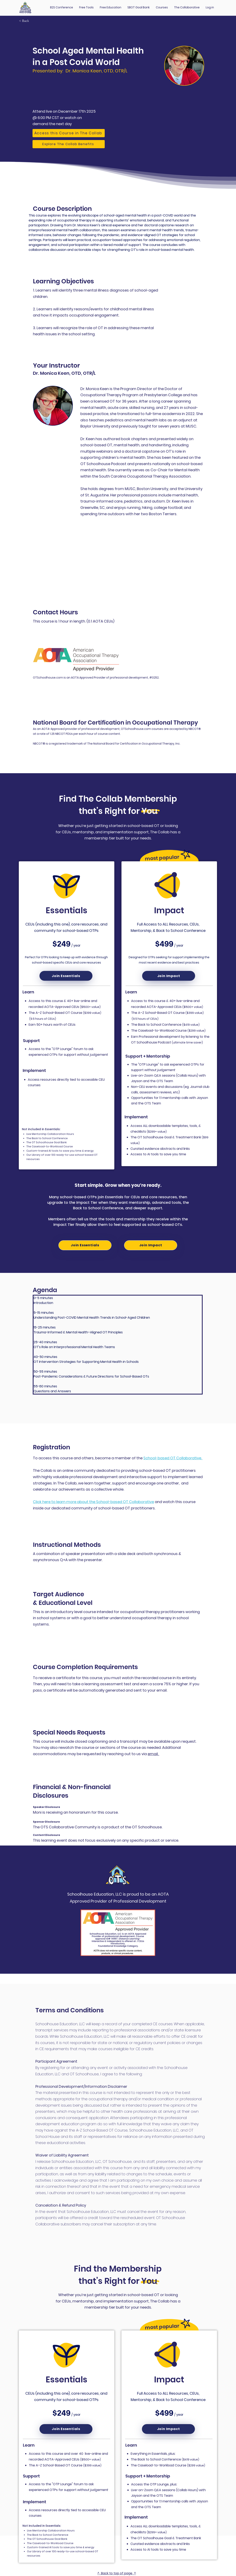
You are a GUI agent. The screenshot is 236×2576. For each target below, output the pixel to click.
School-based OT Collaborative (172, 1458)
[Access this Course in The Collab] (69, 133)
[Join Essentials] (65, 976)
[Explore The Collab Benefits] (69, 144)
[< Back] (25, 21)
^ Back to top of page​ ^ (116, 2573)
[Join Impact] (168, 976)
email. (153, 1753)
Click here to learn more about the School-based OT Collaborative (93, 1501)
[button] (86, 7)
